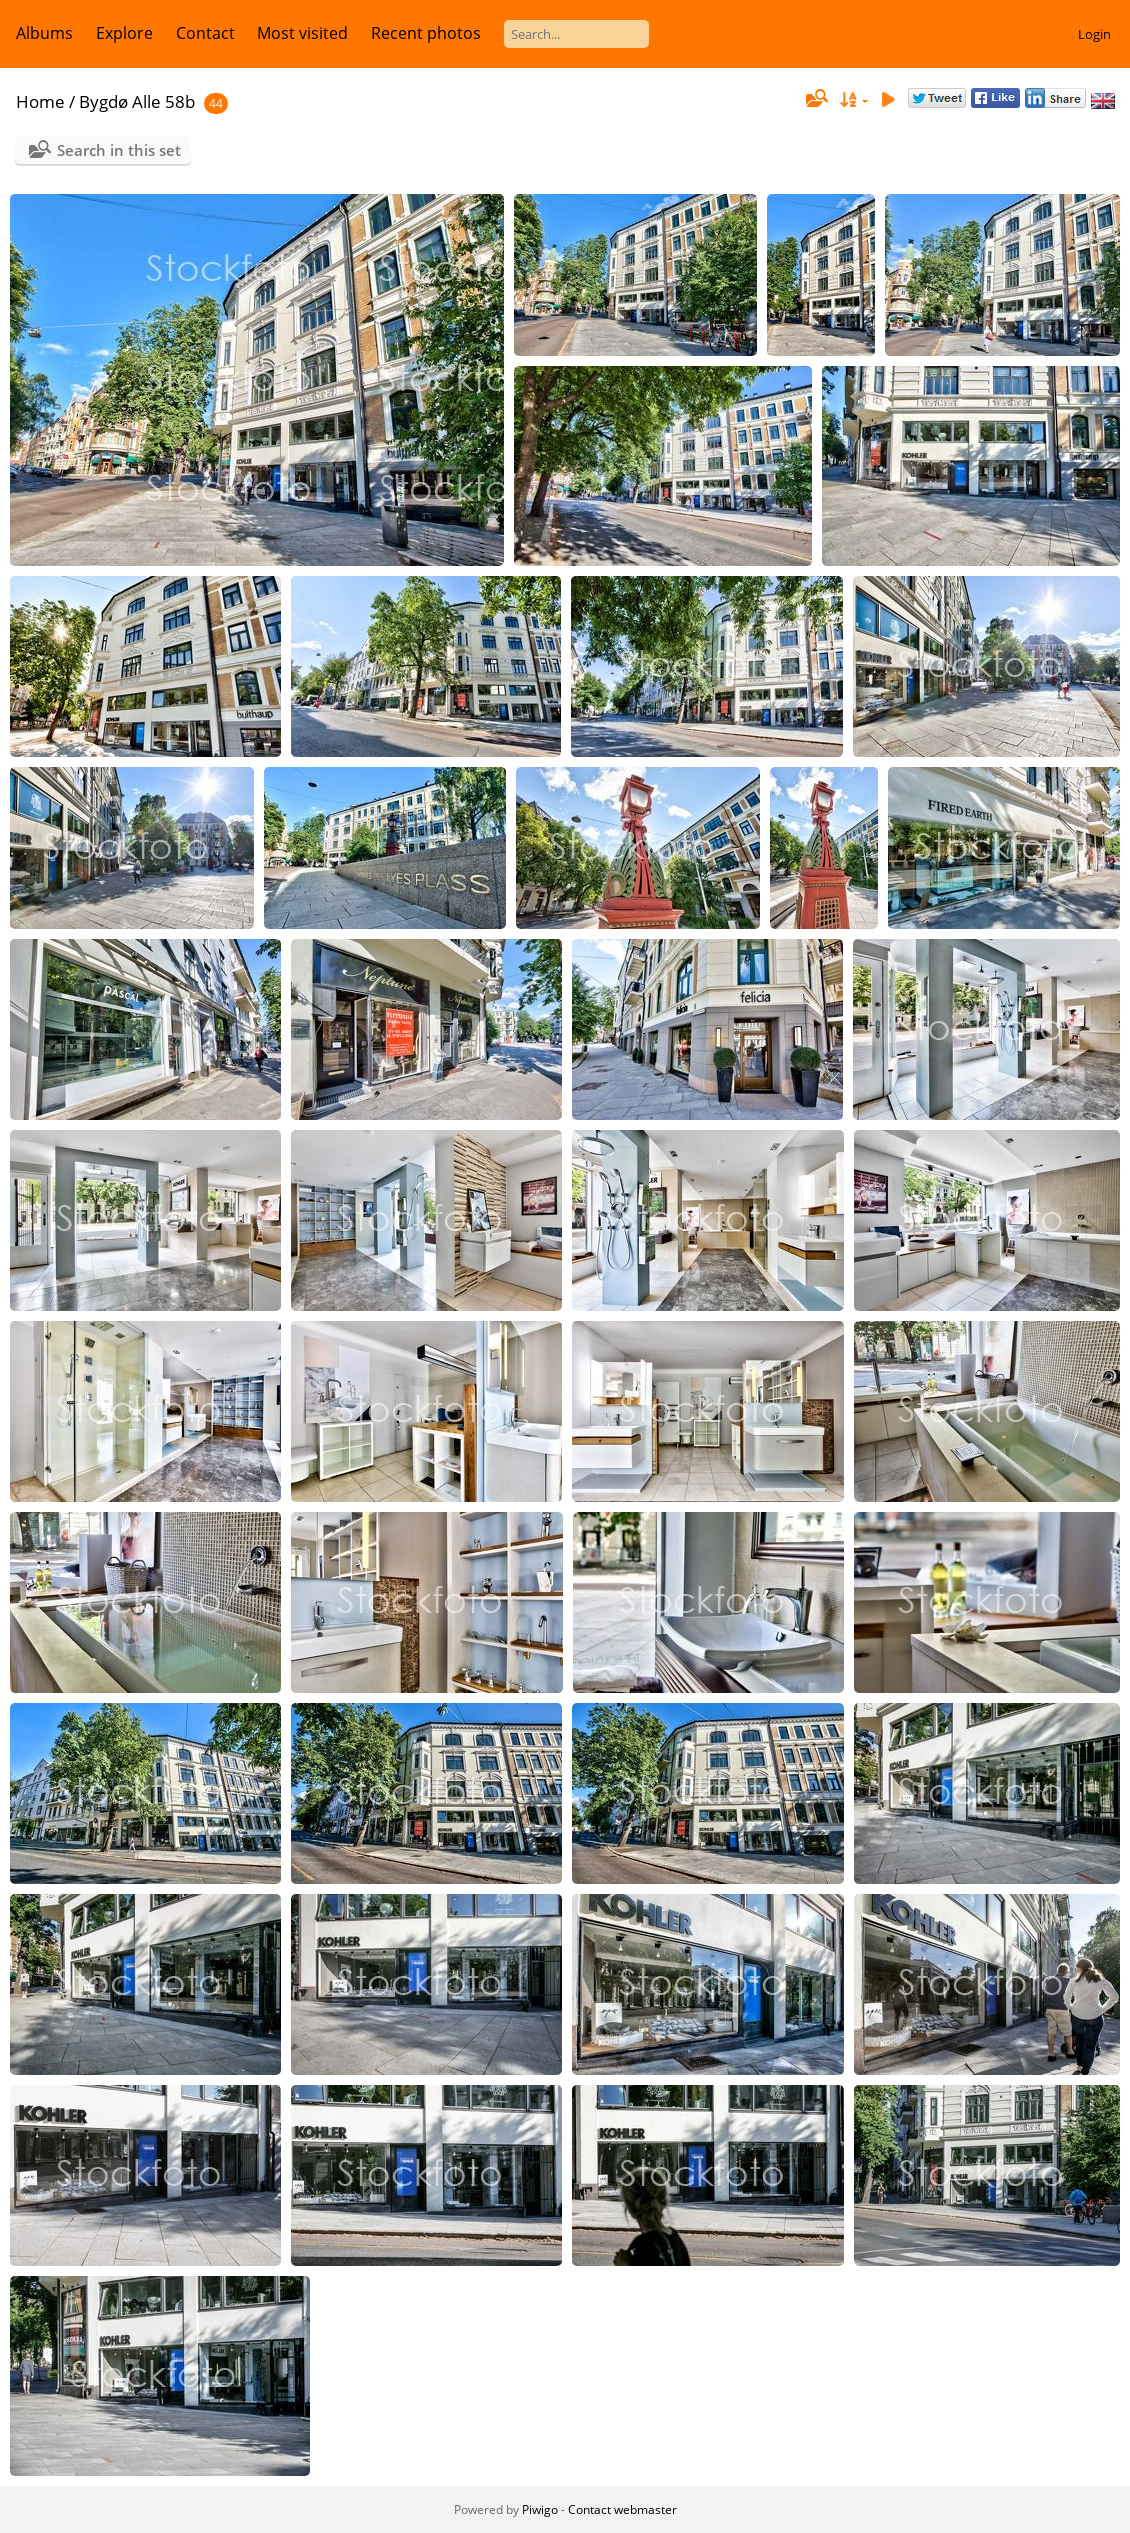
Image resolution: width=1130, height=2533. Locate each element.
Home (40, 101)
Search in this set (119, 150)
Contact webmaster (622, 2509)
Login (1094, 34)
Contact (205, 33)
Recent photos (426, 33)
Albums (44, 33)
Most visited (302, 33)
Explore (124, 33)
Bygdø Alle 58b (137, 101)
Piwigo (540, 2509)
